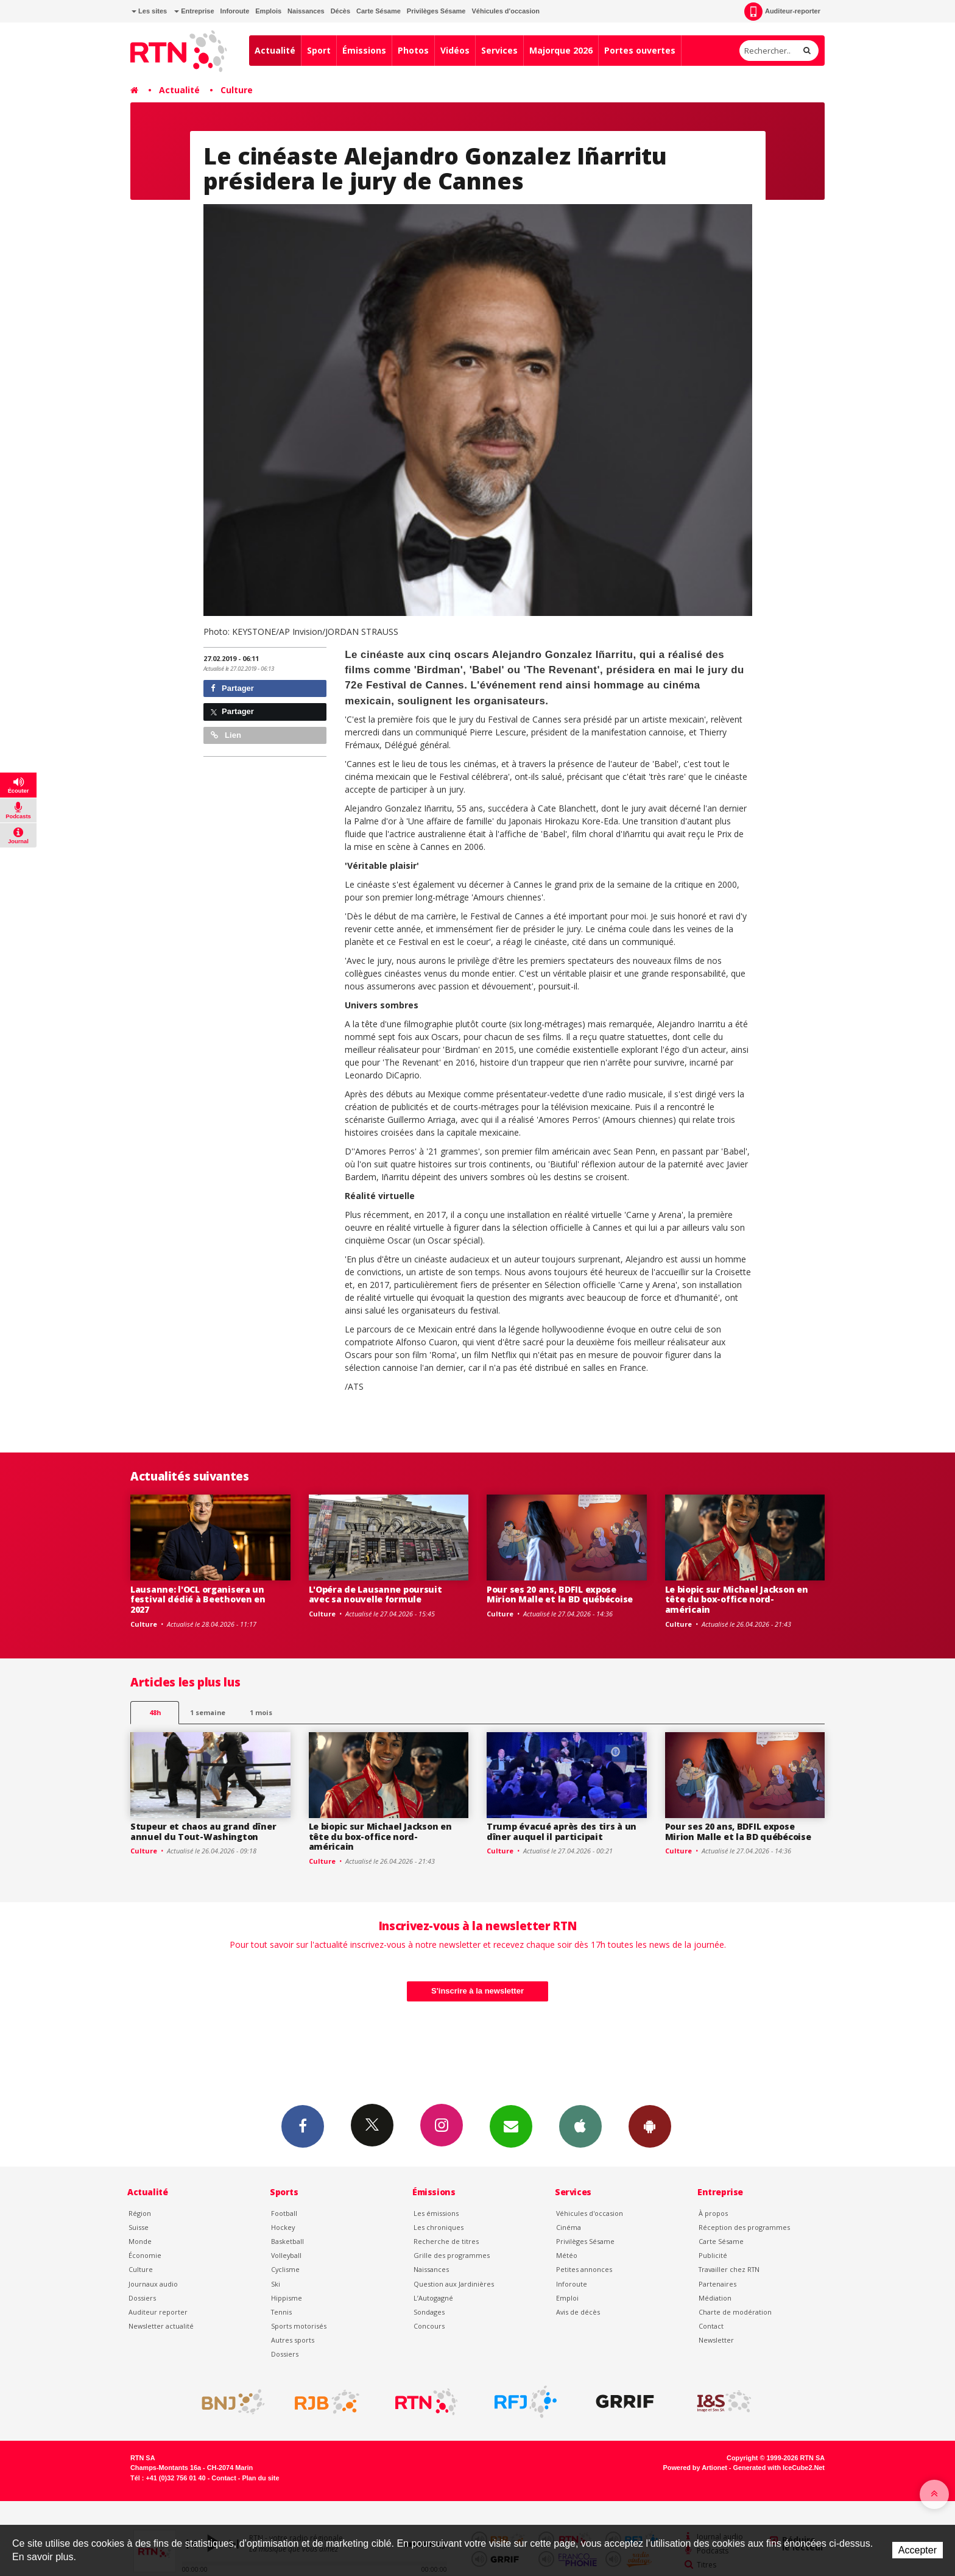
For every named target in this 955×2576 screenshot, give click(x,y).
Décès (340, 11)
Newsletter (716, 2340)
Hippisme (286, 2298)
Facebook (302, 2125)
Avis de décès (578, 2312)
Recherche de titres (446, 2241)
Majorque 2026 (561, 50)
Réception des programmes (744, 2227)
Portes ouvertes (639, 50)
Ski (275, 2284)
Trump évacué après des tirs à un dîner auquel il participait (561, 1831)
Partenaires (717, 2284)
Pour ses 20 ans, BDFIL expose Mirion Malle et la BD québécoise (560, 1594)
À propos (713, 2213)
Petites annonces (584, 2269)
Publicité (713, 2255)
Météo (566, 2255)
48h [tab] (155, 1712)
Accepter (917, 2550)
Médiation (715, 2298)
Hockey (283, 2227)
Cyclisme (285, 2269)
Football (284, 2213)
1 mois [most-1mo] (261, 1712)
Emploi (567, 2298)
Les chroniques (438, 2227)
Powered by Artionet (695, 2467)
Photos (413, 50)
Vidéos (455, 50)
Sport (319, 50)
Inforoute (235, 11)
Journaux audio (153, 2284)
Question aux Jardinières (454, 2284)
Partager (232, 688)
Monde (140, 2241)
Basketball (287, 2241)
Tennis (281, 2312)
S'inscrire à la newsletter (477, 1990)
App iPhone (580, 2125)
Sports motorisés (298, 2326)
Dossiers (142, 2298)
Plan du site (260, 2478)
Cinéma (568, 2227)
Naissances (306, 11)
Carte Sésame (378, 11)
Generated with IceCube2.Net (779, 2467)
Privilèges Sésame (436, 11)
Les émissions (436, 2213)
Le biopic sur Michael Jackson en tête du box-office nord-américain (736, 1599)
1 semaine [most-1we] (207, 1712)
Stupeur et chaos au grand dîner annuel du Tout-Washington (203, 1831)
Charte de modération (735, 2312)
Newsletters (511, 2125)
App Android (650, 2125)
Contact (711, 2326)
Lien (226, 735)
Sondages (429, 2312)
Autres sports (292, 2340)
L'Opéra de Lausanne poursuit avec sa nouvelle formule (375, 1594)
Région (140, 2213)
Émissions (364, 50)
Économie (145, 2255)
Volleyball (286, 2255)
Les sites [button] (149, 11)
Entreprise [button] (194, 11)
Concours (429, 2326)
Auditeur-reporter (782, 11)
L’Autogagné (433, 2298)
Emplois (268, 11)
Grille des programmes (452, 2255)
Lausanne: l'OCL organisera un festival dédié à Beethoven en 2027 (198, 1599)
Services (499, 50)
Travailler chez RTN (729, 2269)
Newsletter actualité (161, 2326)
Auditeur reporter (158, 2312)
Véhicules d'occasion (505, 11)
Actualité (275, 50)
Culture (236, 90)
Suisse (139, 2227)
